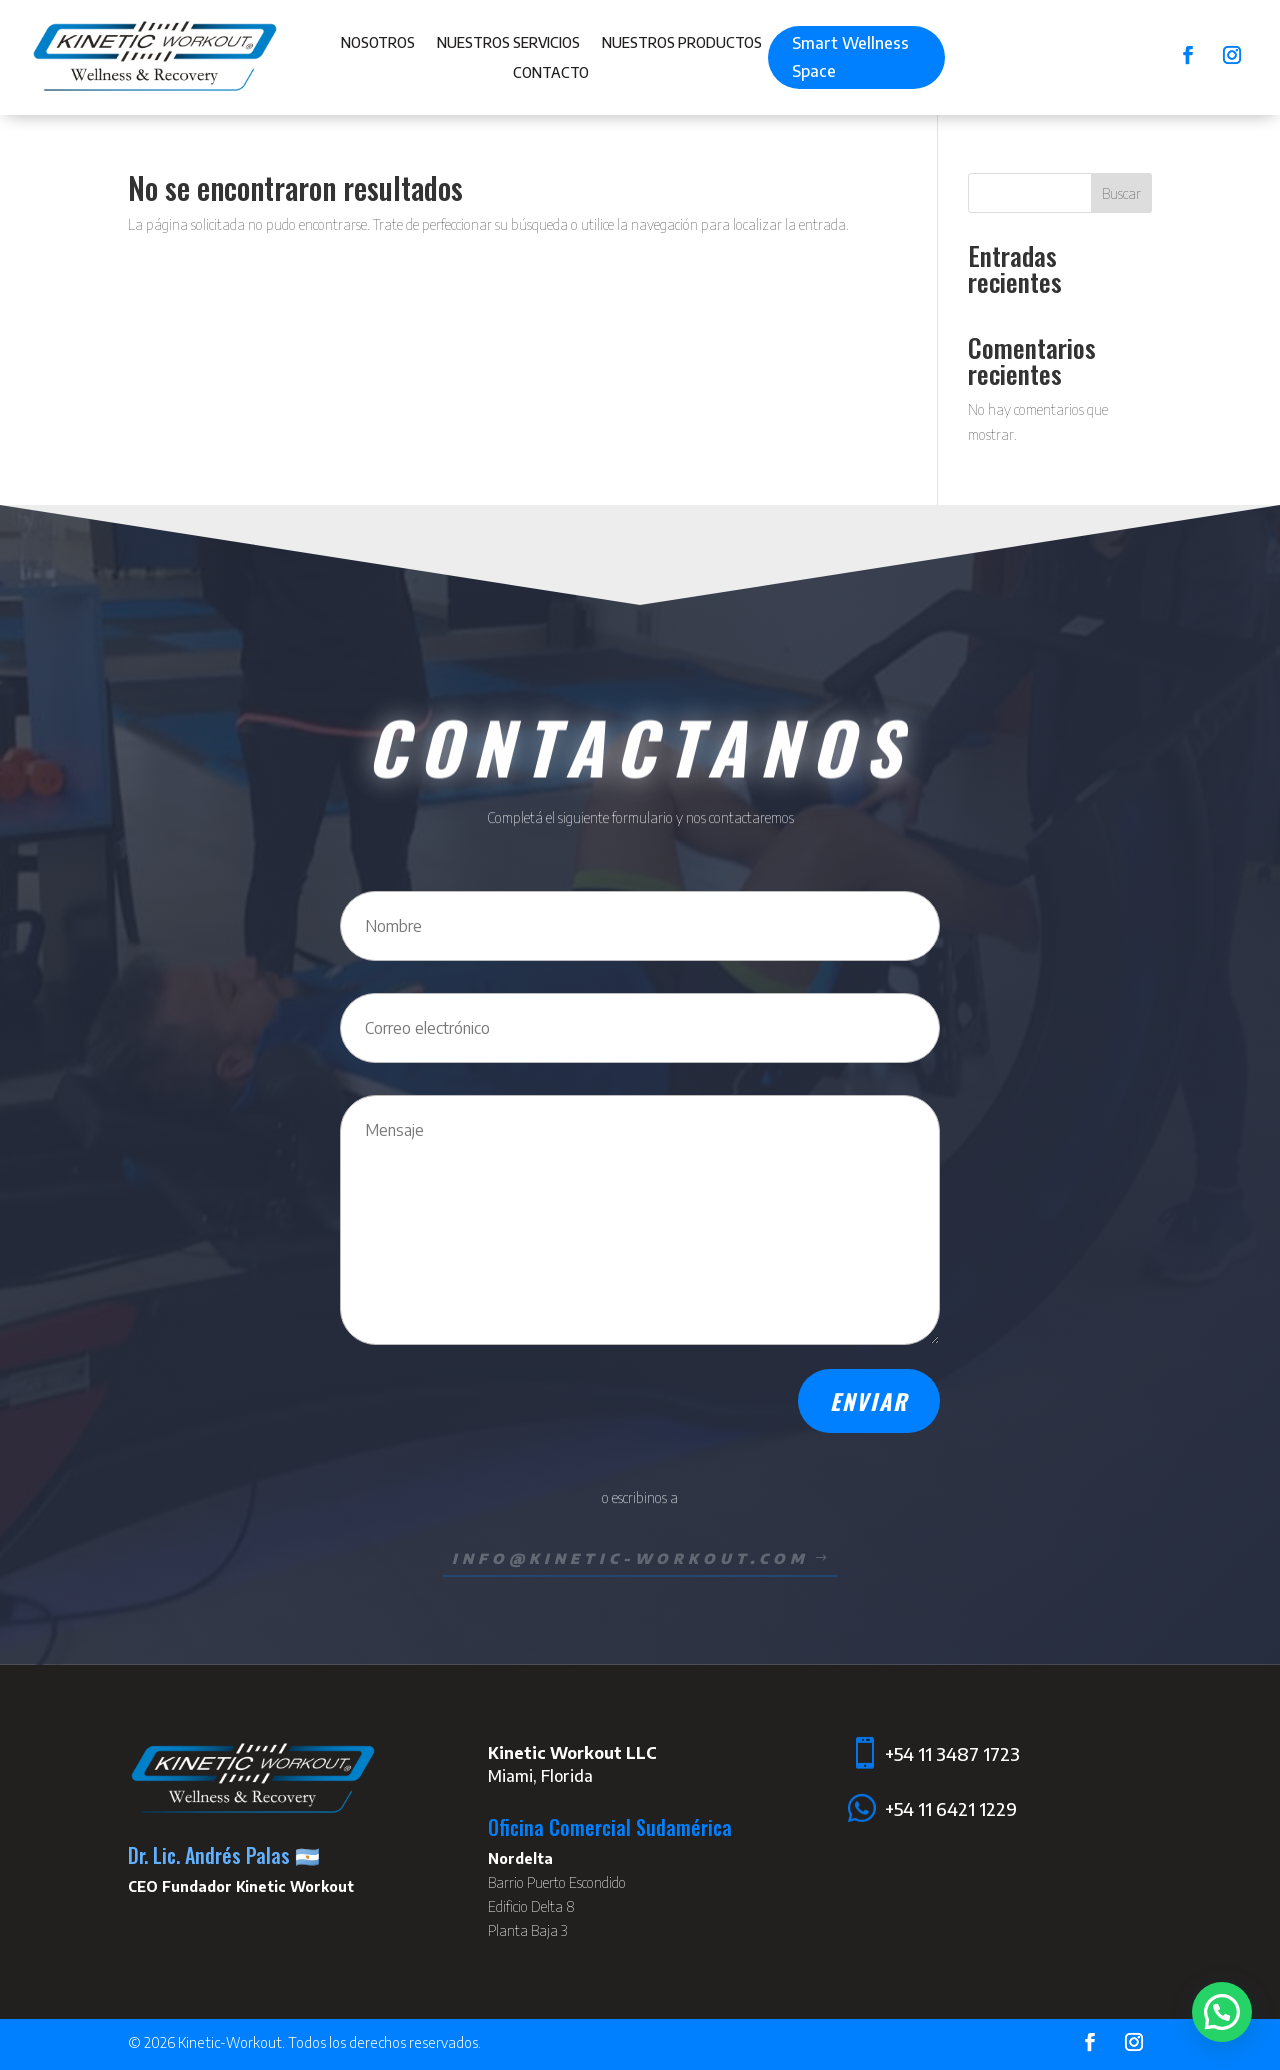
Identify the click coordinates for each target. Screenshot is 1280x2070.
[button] (1222, 2012)
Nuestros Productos (682, 43)
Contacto (551, 73)
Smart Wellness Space (850, 56)
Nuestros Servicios (508, 43)
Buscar (1121, 193)
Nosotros (378, 43)
